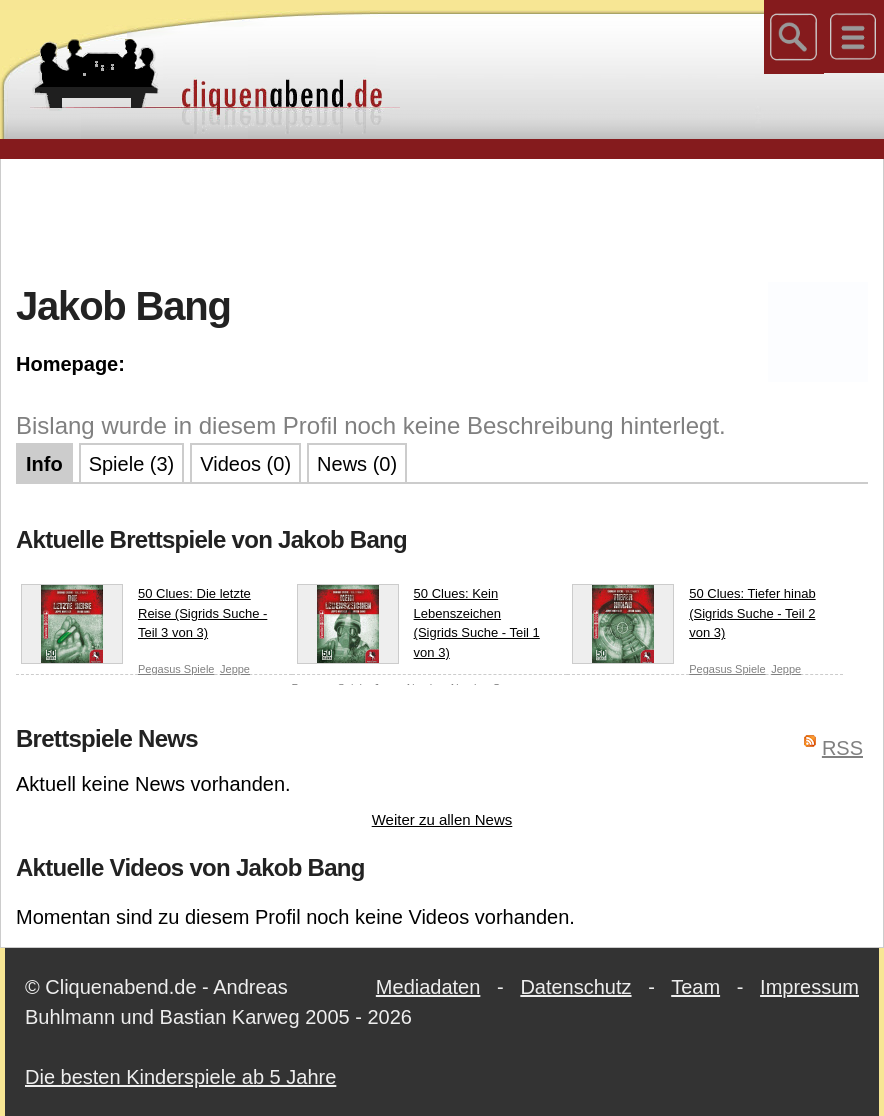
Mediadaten (428, 987)
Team (695, 987)
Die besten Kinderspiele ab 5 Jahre (180, 1077)
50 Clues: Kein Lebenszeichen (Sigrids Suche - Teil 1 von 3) (418, 624)
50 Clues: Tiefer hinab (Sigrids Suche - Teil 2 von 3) (693, 617)
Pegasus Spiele (176, 669)
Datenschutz (575, 987)
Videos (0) (245, 464)
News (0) (357, 464)
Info (44, 464)
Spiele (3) (132, 464)
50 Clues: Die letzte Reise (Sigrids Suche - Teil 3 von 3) (144, 617)
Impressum (809, 987)
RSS (842, 748)
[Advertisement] (442, 219)
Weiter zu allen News (442, 819)
